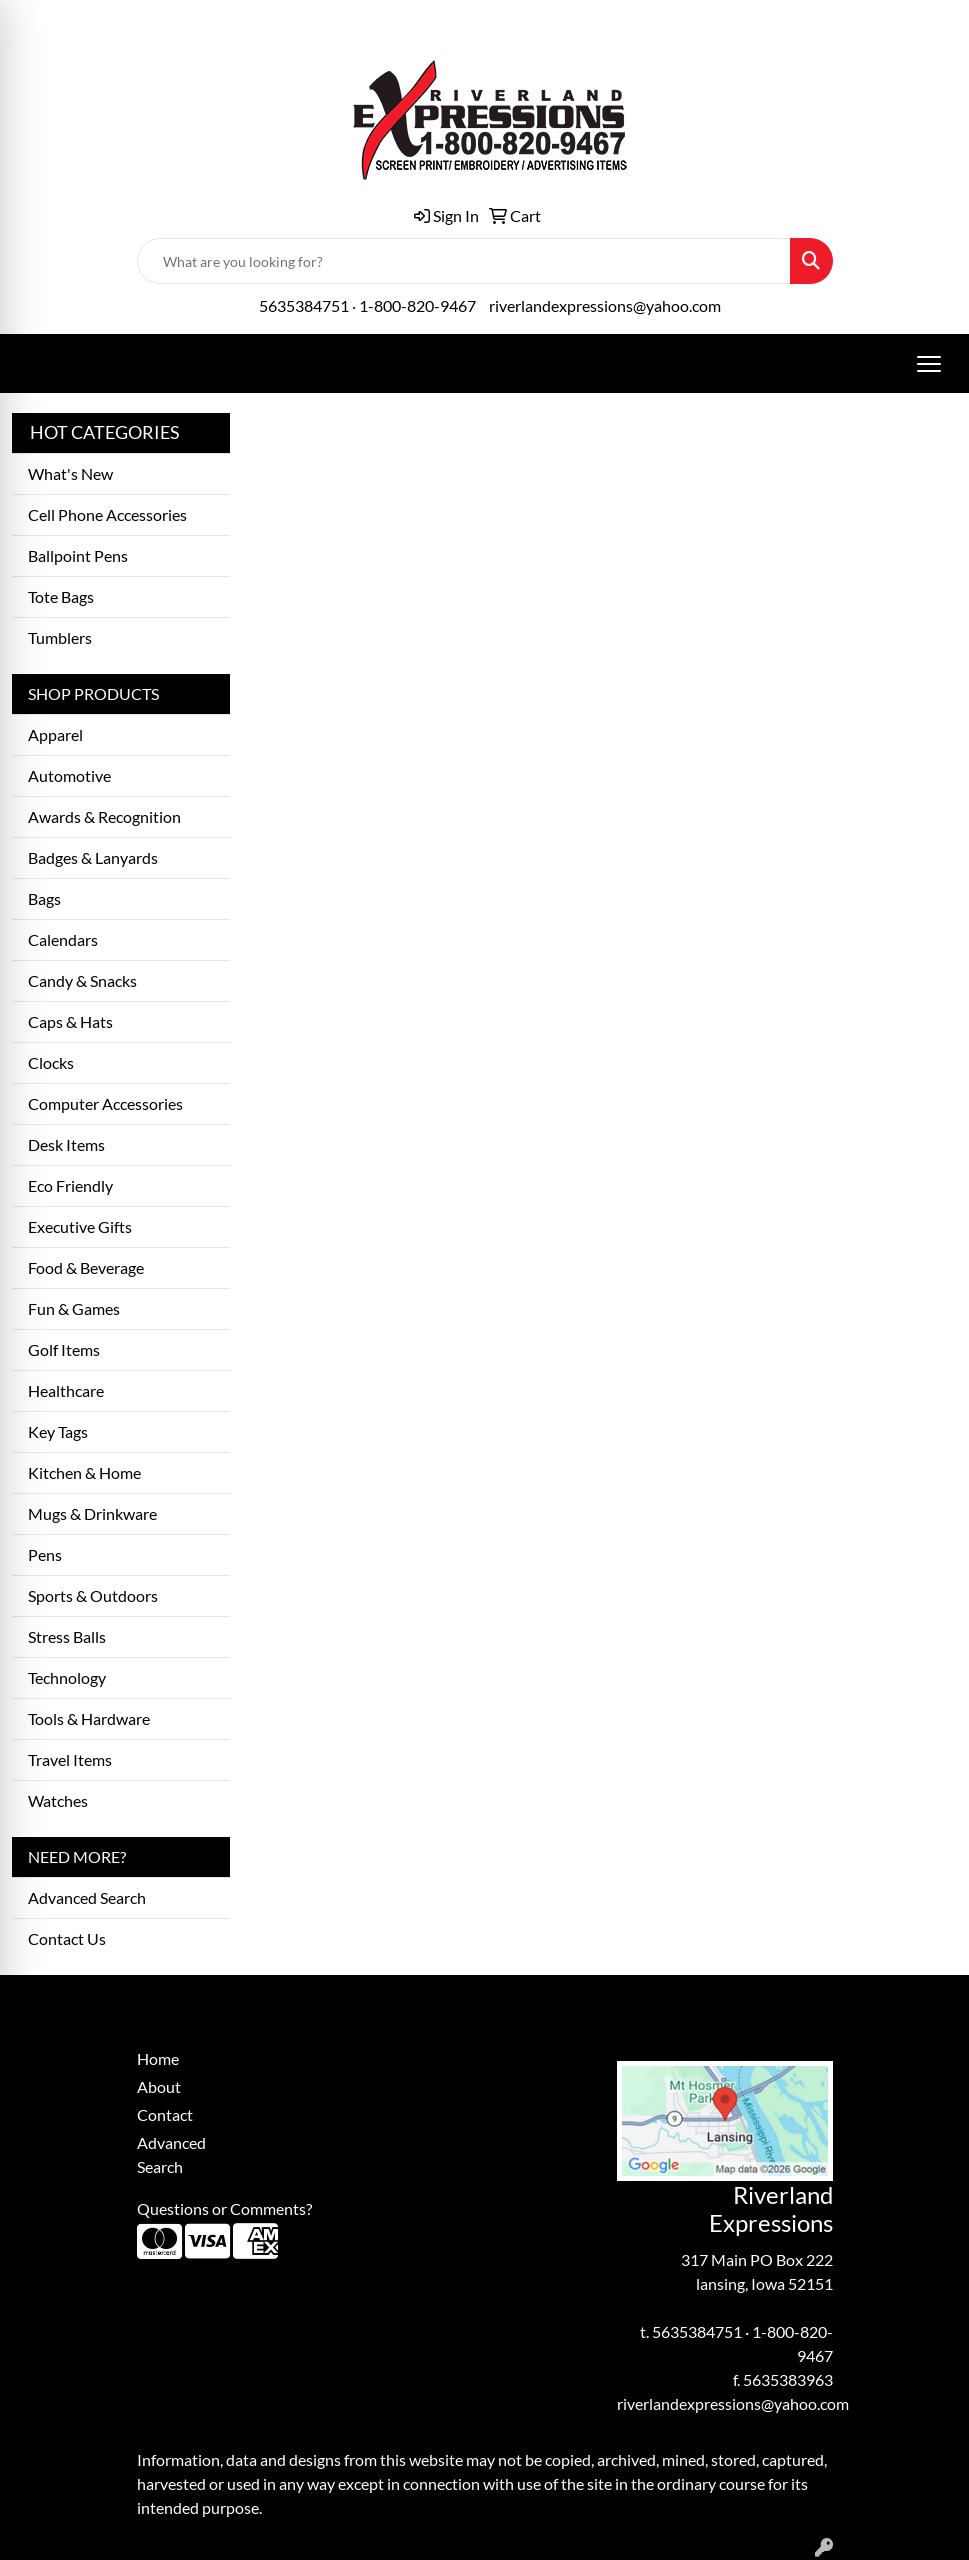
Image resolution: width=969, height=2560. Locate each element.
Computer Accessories (105, 1103)
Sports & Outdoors (93, 1595)
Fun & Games (74, 1308)
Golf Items (64, 1349)
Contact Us (67, 1938)
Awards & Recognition (104, 816)
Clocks (51, 1062)
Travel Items (70, 1759)
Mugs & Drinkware (92, 1513)
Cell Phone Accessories (107, 514)
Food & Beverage (86, 1267)
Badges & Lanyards (93, 857)
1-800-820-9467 (417, 305)
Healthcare (66, 1390)
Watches (58, 1800)
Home (158, 2058)
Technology (67, 1677)
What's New (70, 473)
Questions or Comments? (224, 2208)
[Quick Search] (464, 261)
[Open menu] (929, 364)
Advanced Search (87, 1897)
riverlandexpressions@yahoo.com (605, 305)
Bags (44, 898)
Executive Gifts (80, 1226)
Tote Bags (61, 596)
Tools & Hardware (89, 1718)
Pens (45, 1554)
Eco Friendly (70, 1185)
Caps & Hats (70, 1021)
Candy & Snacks (82, 980)
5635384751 (304, 305)
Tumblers (60, 637)
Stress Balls (67, 1636)
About (159, 2086)
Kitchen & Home (84, 1472)
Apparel (55, 734)
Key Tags (58, 1431)
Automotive (69, 775)
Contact (165, 2114)
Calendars (63, 939)
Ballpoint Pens (78, 555)
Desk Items (66, 1144)
